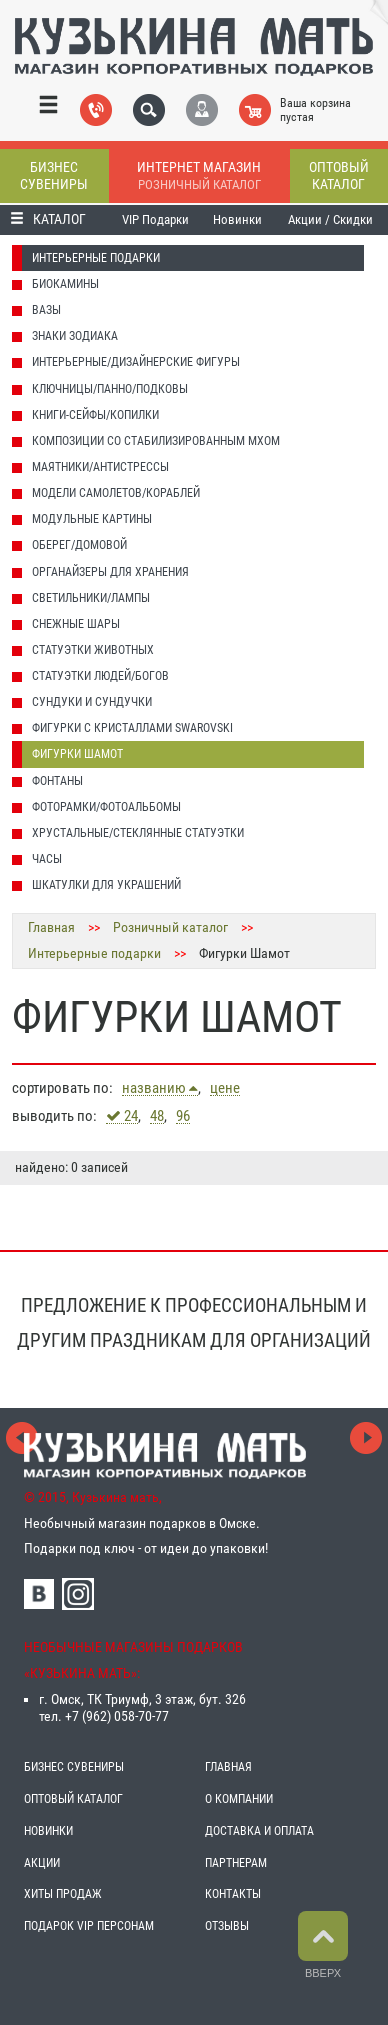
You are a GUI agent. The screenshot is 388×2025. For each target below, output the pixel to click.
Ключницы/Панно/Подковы (110, 389)
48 (157, 1116)
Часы (47, 859)
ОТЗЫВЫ (227, 1926)
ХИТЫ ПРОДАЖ (63, 1894)
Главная (51, 927)
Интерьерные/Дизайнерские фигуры (136, 362)
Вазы (46, 310)
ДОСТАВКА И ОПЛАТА (259, 1831)
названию (160, 1088)
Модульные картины (92, 519)
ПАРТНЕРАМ (236, 1863)
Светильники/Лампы (91, 598)
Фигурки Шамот (77, 754)
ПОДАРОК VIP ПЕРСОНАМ (89, 1926)
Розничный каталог (170, 927)
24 (122, 1116)
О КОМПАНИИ (239, 1799)
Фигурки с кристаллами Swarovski (132, 728)
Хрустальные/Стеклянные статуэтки (138, 833)
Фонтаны (57, 781)
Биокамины (65, 284)
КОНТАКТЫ (233, 1894)
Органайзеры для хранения (110, 572)
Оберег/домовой (79, 545)
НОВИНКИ (48, 1831)
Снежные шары (76, 624)
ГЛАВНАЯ (228, 1767)
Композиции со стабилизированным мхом (156, 441)
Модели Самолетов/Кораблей (116, 493)
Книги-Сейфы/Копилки (95, 415)
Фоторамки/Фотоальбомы (106, 807)
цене (225, 1088)
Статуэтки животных (93, 650)
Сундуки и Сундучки (92, 702)
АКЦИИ (42, 1863)
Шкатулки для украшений (106, 885)
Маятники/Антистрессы (100, 467)
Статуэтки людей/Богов (100, 676)
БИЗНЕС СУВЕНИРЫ (74, 1767)
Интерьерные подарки (96, 258)
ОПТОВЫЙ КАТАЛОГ (73, 1799)
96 (183, 1116)
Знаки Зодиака (75, 336)
